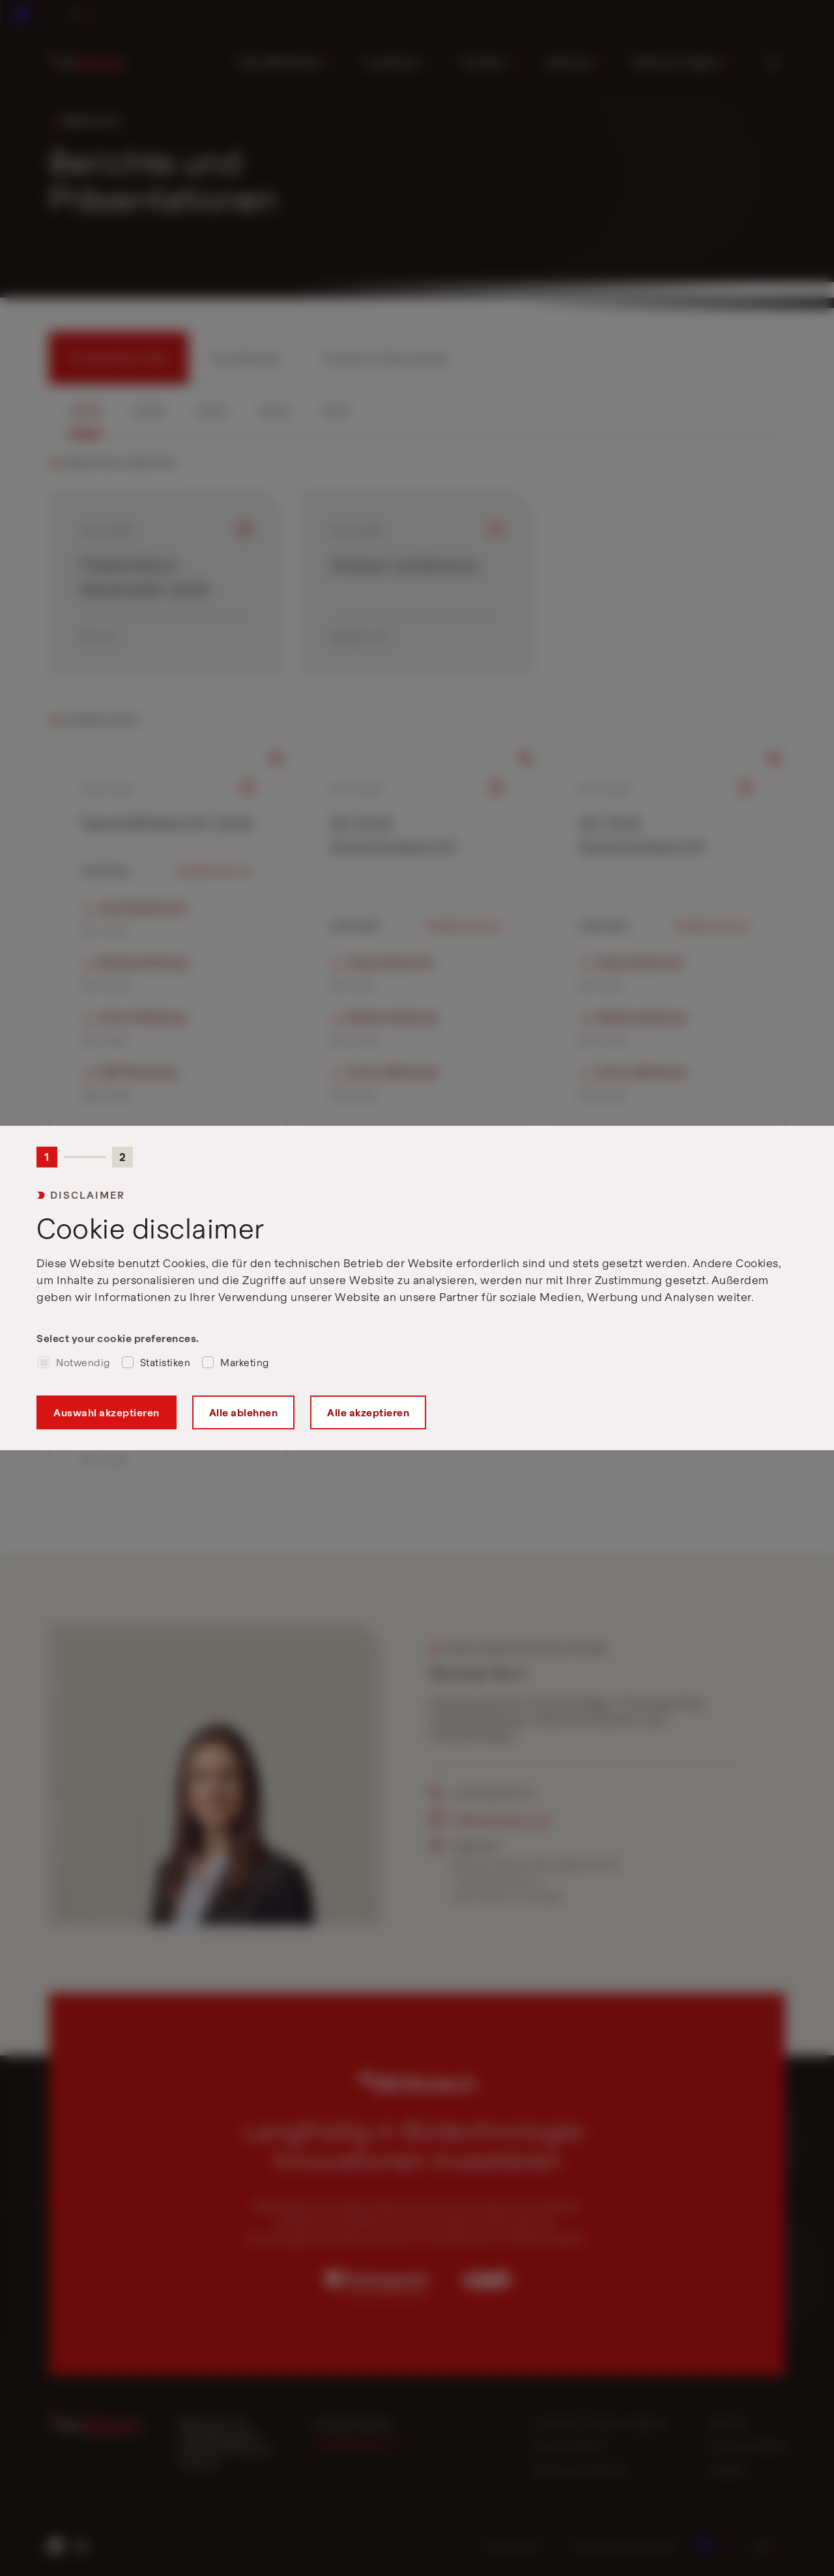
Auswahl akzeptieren (106, 1412)
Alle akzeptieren (368, 1412)
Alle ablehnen (243, 1412)
